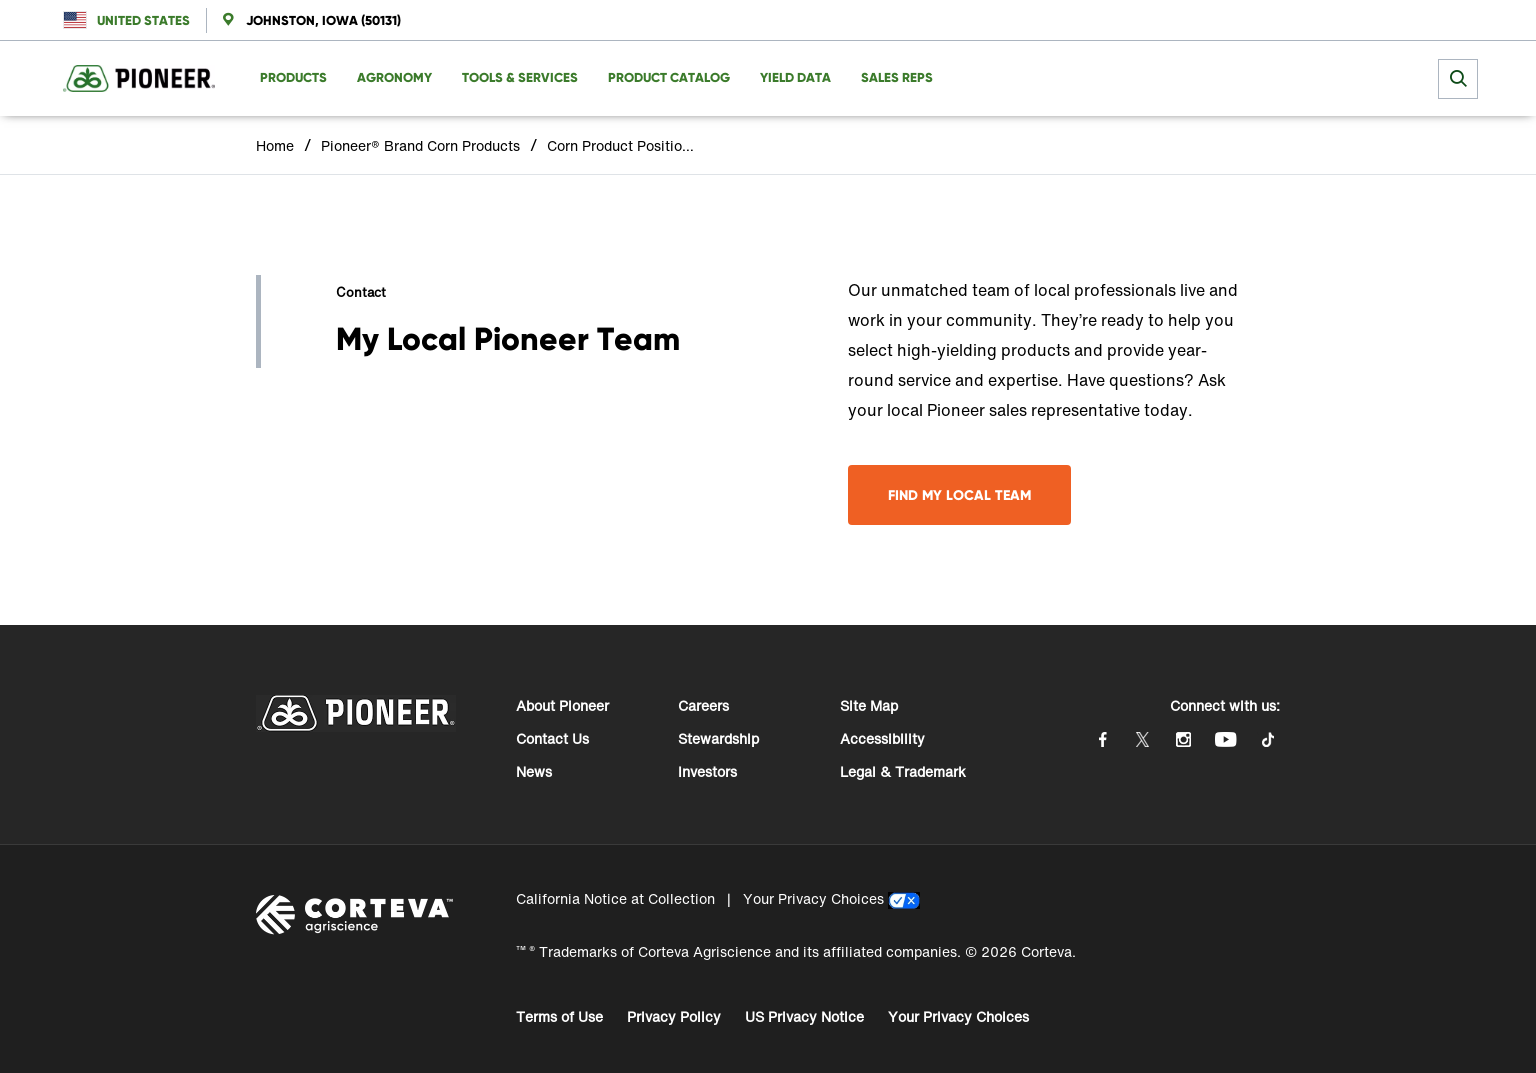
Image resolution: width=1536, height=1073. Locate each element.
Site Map (869, 705)
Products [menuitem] (293, 77)
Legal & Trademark (903, 771)
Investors (707, 771)
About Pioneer (562, 705)
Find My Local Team (959, 495)
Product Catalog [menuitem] (669, 77)
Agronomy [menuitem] (394, 77)
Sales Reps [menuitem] (897, 77)
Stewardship (718, 738)
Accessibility (882, 738)
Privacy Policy (674, 1016)
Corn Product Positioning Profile (622, 145)
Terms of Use (559, 1016)
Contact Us (552, 738)
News (534, 771)
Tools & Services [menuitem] (520, 77)
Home (275, 145)
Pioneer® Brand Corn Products (420, 145)
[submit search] (1458, 79)
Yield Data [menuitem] (795, 77)
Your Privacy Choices (813, 898)
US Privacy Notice (804, 1016)
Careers (703, 705)
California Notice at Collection (615, 898)
